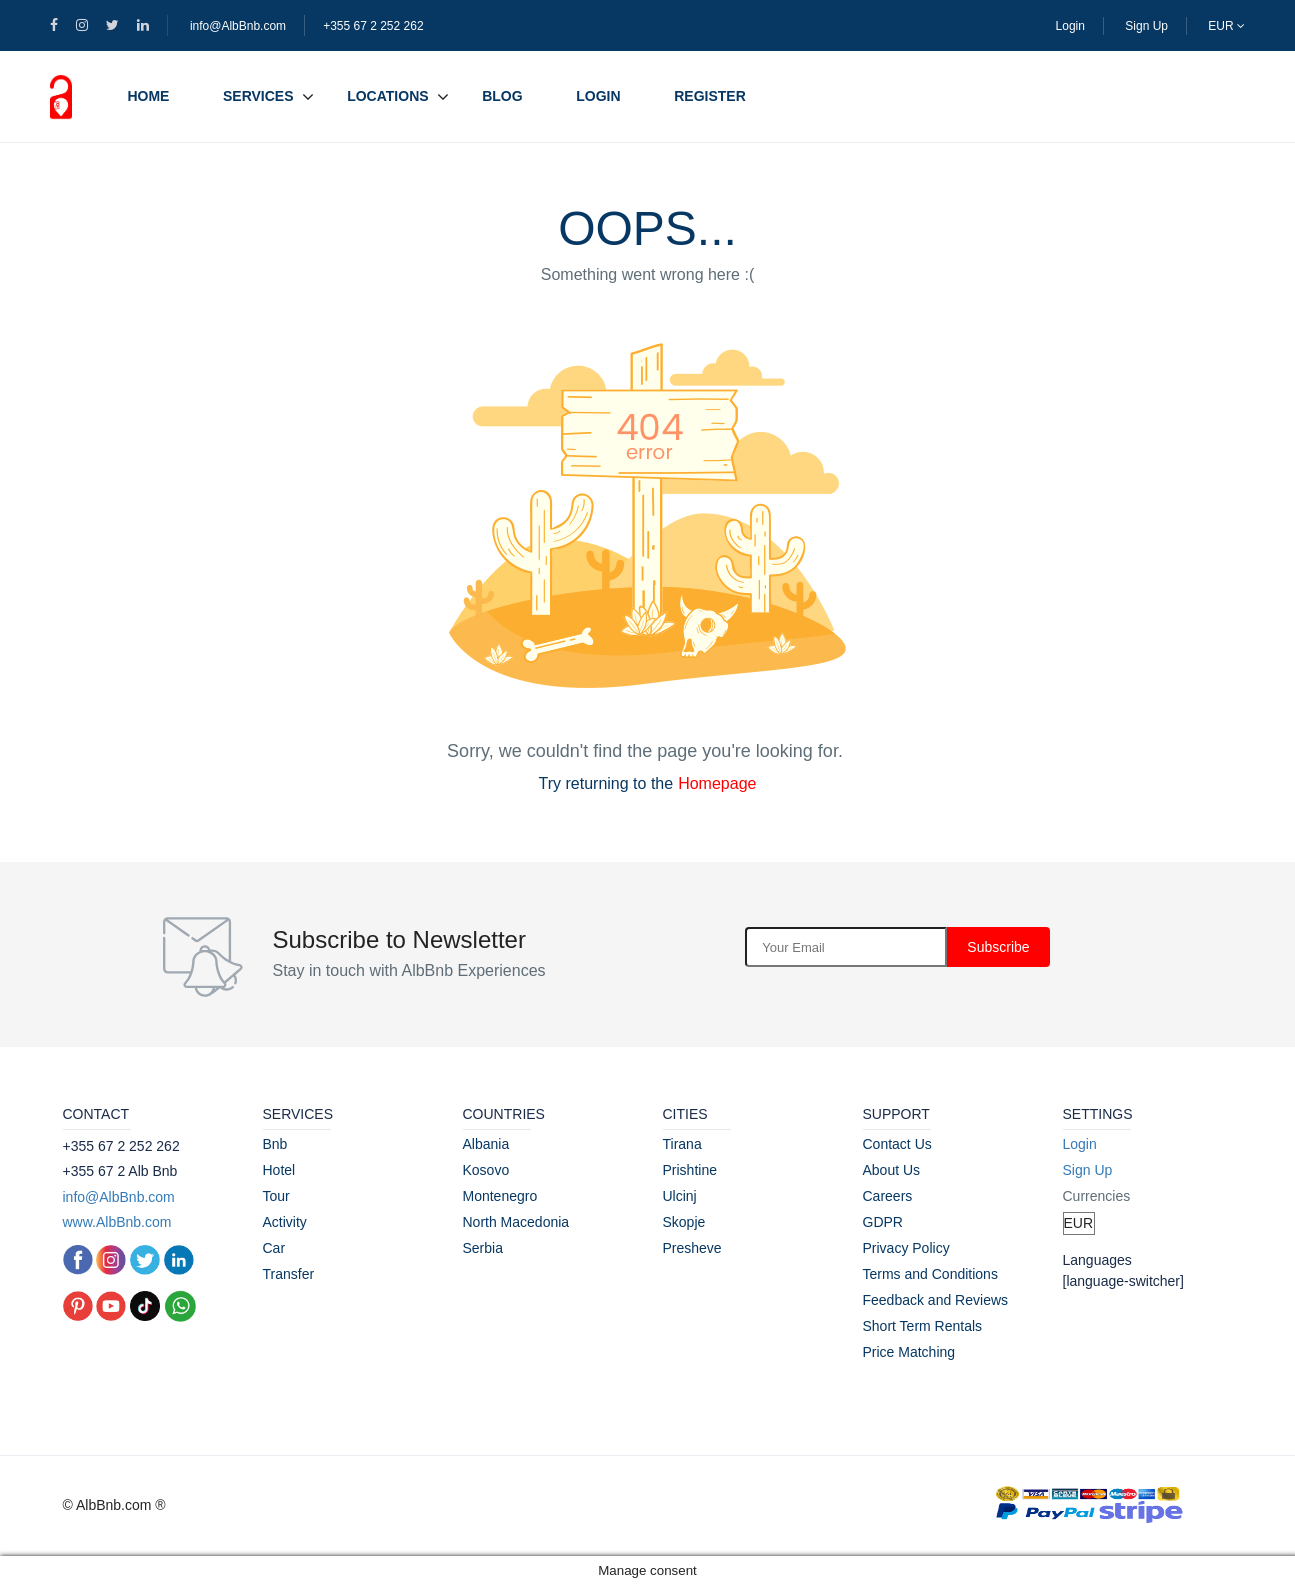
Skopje (684, 1222)
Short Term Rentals (923, 1326)
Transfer (289, 1274)
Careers (888, 1196)
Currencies (1097, 1196)
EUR (1226, 26)
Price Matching (909, 1352)
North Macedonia (516, 1222)
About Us (892, 1170)
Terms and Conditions (930, 1274)
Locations (387, 96)
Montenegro (500, 1196)
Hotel (279, 1170)
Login (1070, 26)
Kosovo (486, 1170)
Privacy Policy (906, 1248)
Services (258, 96)
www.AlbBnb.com (117, 1222)
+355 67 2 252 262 (373, 26)
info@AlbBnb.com (238, 26)
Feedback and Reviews (936, 1300)
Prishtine (690, 1170)
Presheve (692, 1248)
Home (148, 96)
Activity (285, 1222)
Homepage (717, 783)
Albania (486, 1144)
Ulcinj (680, 1196)
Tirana (682, 1144)
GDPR (883, 1222)
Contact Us (897, 1144)
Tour (276, 1196)
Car (274, 1248)
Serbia (483, 1248)
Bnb (275, 1144)
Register (710, 96)
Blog (502, 96)
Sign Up (1146, 26)
